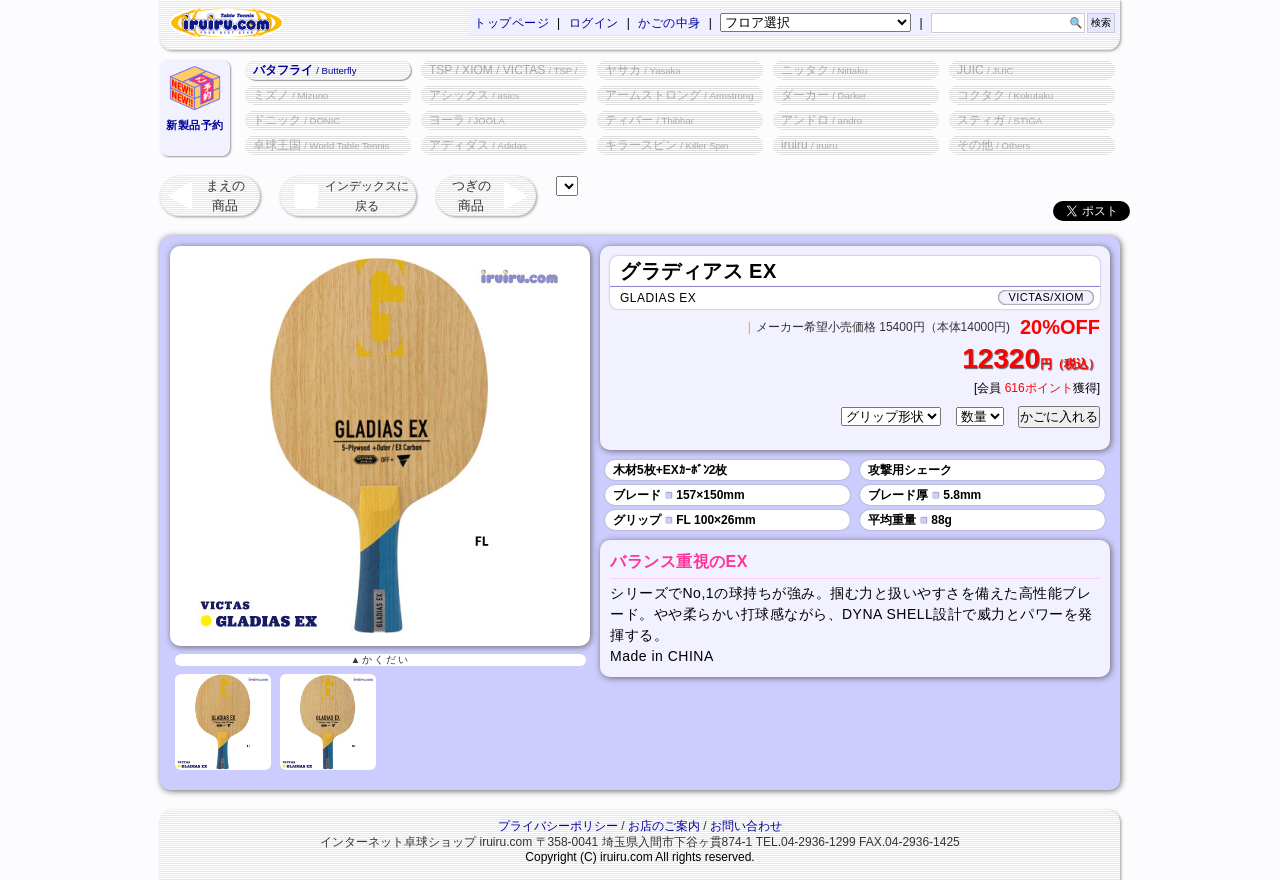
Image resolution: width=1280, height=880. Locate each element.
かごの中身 (669, 23)
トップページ (511, 23)
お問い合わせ (746, 826)
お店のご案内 (664, 826)
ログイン (594, 23)
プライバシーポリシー (558, 826)
